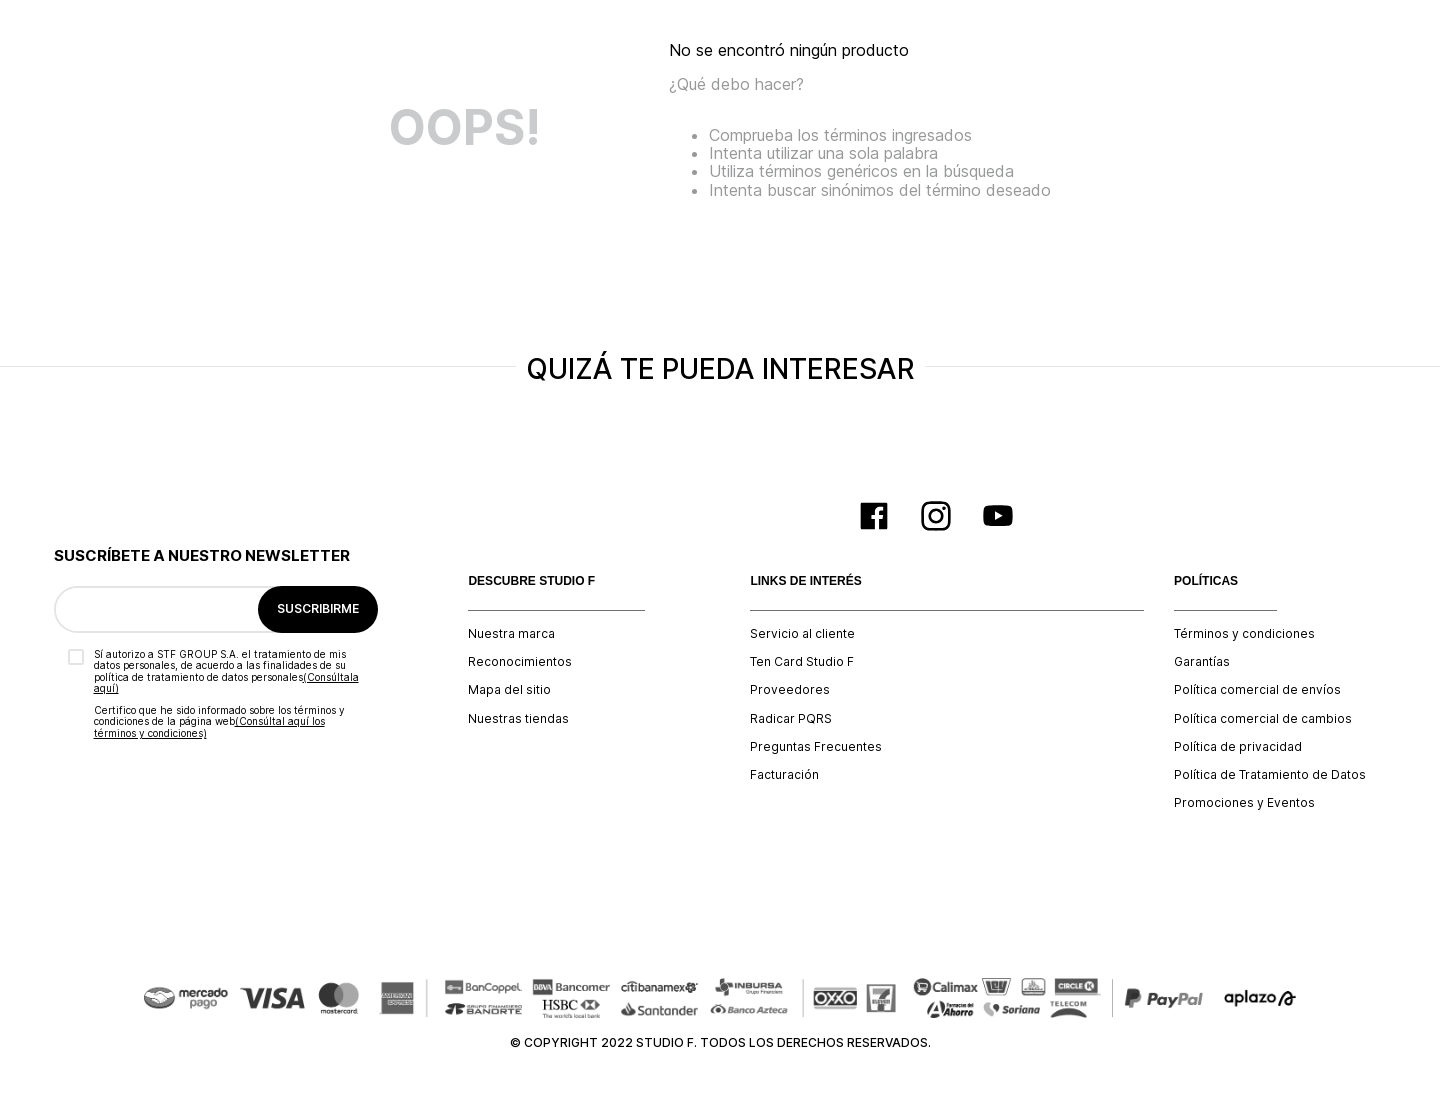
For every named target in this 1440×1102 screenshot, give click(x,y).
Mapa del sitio (509, 690)
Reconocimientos (520, 662)
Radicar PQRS (791, 719)
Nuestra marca (511, 634)
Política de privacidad (1238, 747)
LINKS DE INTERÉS (805, 581)
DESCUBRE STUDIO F (531, 581)
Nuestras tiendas (518, 719)
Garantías (1202, 662)
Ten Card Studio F (802, 662)
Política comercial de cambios (1263, 719)
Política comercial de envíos (1257, 690)
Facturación (784, 775)
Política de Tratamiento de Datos (1270, 775)
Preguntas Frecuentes (816, 747)
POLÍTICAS (1206, 581)
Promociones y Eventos (1244, 803)
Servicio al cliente (802, 634)
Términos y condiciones (1244, 634)
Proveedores (790, 690)
